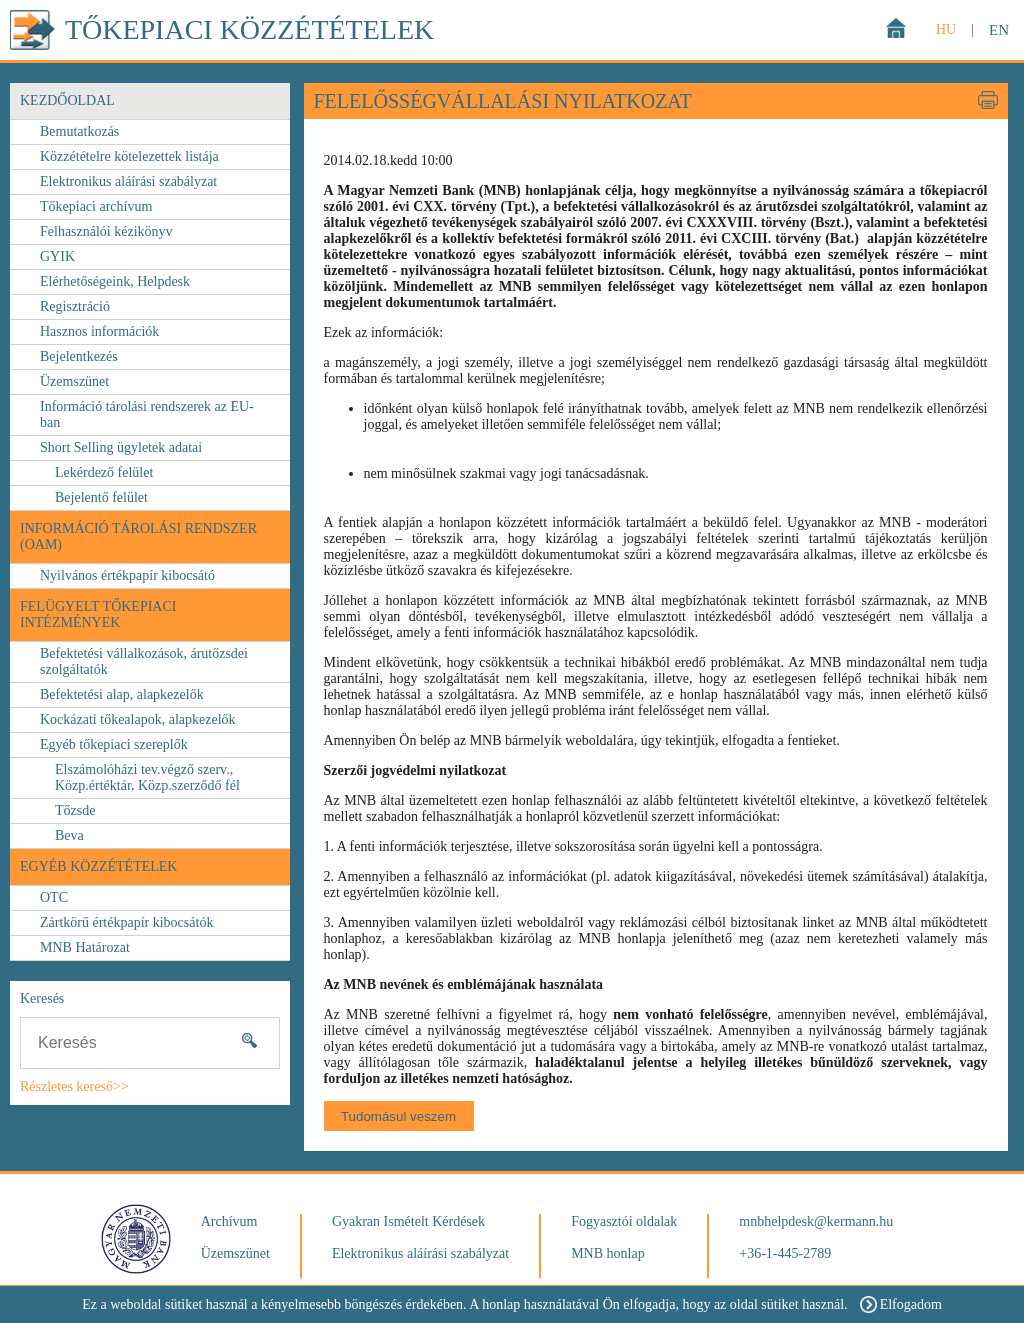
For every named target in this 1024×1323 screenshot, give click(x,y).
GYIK (57, 256)
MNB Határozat (85, 947)
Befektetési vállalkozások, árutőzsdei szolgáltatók (144, 661)
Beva (69, 835)
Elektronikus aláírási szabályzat (128, 181)
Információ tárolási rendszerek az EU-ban (147, 414)
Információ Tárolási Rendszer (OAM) (138, 536)
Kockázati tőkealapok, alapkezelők (138, 719)
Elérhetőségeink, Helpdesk (115, 281)
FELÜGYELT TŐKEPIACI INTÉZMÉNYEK (98, 614)
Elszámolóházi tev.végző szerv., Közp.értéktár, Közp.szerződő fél (147, 777)
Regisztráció (75, 306)
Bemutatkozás (79, 131)
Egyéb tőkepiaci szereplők (114, 744)
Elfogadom (901, 1304)
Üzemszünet (74, 381)
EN (999, 30)
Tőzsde (75, 810)
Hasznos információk (99, 331)
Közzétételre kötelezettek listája (129, 156)
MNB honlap (608, 1253)
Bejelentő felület (101, 497)
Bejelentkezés (79, 356)
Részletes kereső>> (74, 1086)
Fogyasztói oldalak (624, 1221)
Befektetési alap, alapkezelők (122, 694)
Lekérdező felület (104, 472)
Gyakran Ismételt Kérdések (408, 1221)
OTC (54, 897)
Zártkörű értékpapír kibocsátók (126, 922)
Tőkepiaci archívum (96, 206)
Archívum (229, 1221)
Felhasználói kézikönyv (106, 231)
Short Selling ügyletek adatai (121, 447)
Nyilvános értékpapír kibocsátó (127, 575)
